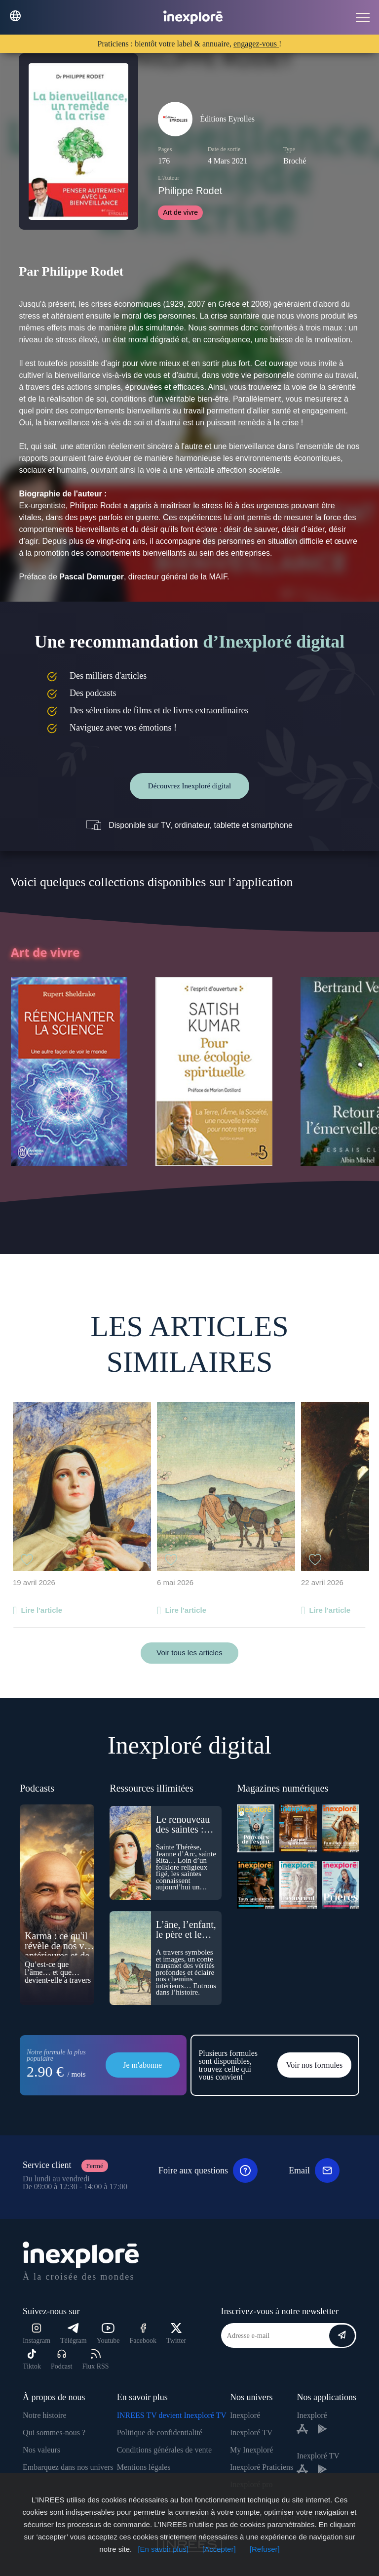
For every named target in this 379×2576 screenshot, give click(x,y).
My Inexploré (251, 2450)
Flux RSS (95, 2359)
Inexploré (245, 2415)
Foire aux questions (208, 2170)
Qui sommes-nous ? (54, 2432)
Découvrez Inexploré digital (189, 786)
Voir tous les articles (189, 1652)
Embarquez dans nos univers (68, 2467)
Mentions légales (144, 2467)
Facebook (143, 2333)
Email (314, 2170)
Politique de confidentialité (159, 2432)
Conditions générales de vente (164, 2450)
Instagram (36, 2333)
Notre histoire (44, 2415)
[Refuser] (265, 2549)
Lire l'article (41, 1610)
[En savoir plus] (163, 2549)
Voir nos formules (314, 2065)
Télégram (73, 2333)
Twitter (176, 2333)
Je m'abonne (142, 2065)
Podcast (62, 2359)
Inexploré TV (251, 2432)
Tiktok (32, 2359)
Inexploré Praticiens (261, 2467)
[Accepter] (219, 2549)
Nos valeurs (41, 2450)
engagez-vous (256, 44)
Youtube (108, 2333)
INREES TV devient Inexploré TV (172, 2415)
